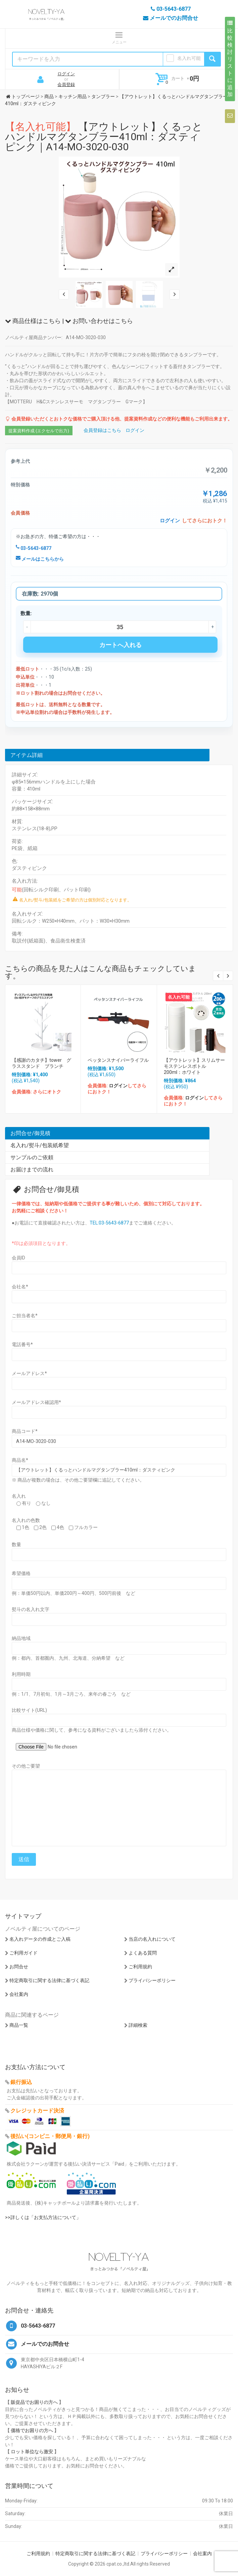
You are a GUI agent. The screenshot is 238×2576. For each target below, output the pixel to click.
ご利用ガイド (23, 1953)
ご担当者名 (25, 1315)
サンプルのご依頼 (31, 1157)
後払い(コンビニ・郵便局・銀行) (50, 2136)
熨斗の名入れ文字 (30, 1609)
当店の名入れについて (152, 1939)
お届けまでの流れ (31, 1169)
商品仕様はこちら (33, 320)
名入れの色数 (26, 1520)
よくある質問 (143, 1953)
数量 (16, 1544)
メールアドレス (29, 1373)
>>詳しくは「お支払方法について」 (43, 2217)
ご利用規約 (140, 1966)
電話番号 (22, 1344)
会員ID (18, 1257)
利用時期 (21, 1674)
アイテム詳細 (26, 755)
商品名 (20, 1460)
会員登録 (66, 84)
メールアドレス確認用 (36, 1402)
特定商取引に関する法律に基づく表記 (49, 1980)
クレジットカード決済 (37, 2110)
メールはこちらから (40, 559)
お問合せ (18, 1966)
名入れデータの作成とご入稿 (39, 1939)
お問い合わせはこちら (99, 320)
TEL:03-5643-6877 (109, 1222)
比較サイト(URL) (29, 1710)
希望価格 (21, 1573)
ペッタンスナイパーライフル (118, 1060)
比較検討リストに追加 (230, 58)
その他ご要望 (26, 1766)
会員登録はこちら (102, 430)
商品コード (25, 1431)
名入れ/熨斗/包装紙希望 (39, 1145)
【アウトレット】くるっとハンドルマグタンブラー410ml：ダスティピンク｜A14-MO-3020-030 (103, 137)
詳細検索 (138, 2025)
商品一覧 (18, 2025)
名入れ (19, 1496)
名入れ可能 (189, 58)
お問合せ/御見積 (30, 1133)
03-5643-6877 (33, 548)
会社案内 (18, 1994)
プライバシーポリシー (152, 1980)
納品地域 (21, 1638)
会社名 (20, 1286)
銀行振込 (21, 2082)
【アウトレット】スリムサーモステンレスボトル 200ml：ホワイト (194, 1066)
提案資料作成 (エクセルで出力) (38, 430)
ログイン (66, 73)
